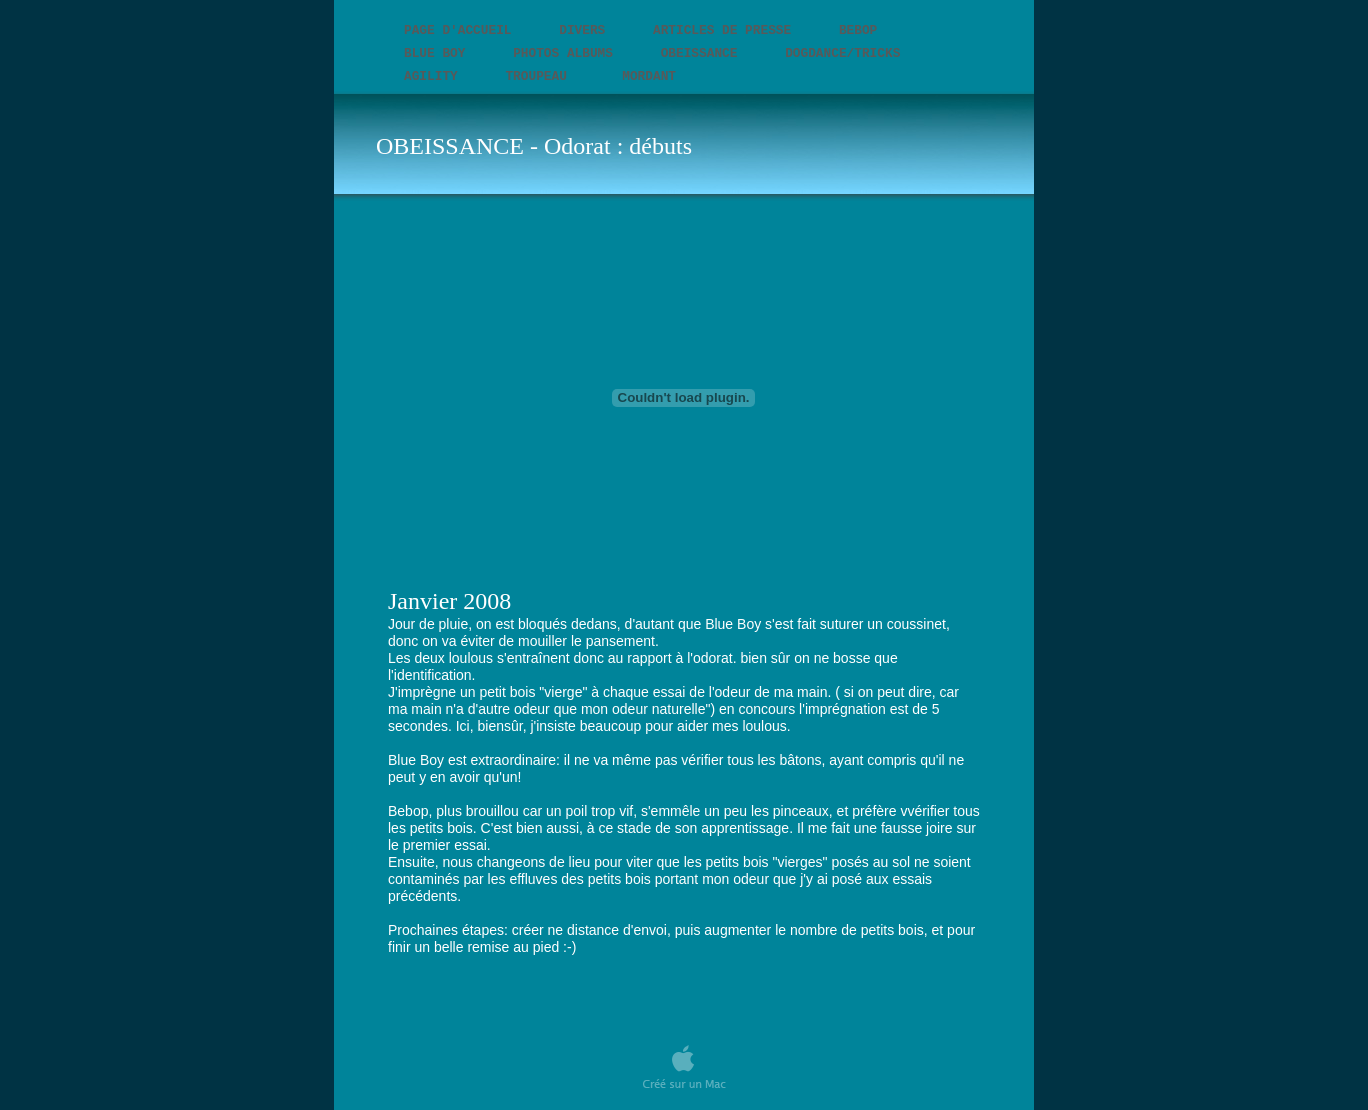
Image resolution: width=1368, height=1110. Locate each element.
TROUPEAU (543, 76)
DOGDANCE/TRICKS (842, 53)
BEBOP (858, 30)
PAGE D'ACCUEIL (461, 30)
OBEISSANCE (703, 53)
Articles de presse (726, 30)
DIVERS (586, 30)
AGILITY (434, 76)
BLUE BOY (438, 53)
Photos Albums (567, 53)
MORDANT (649, 76)
